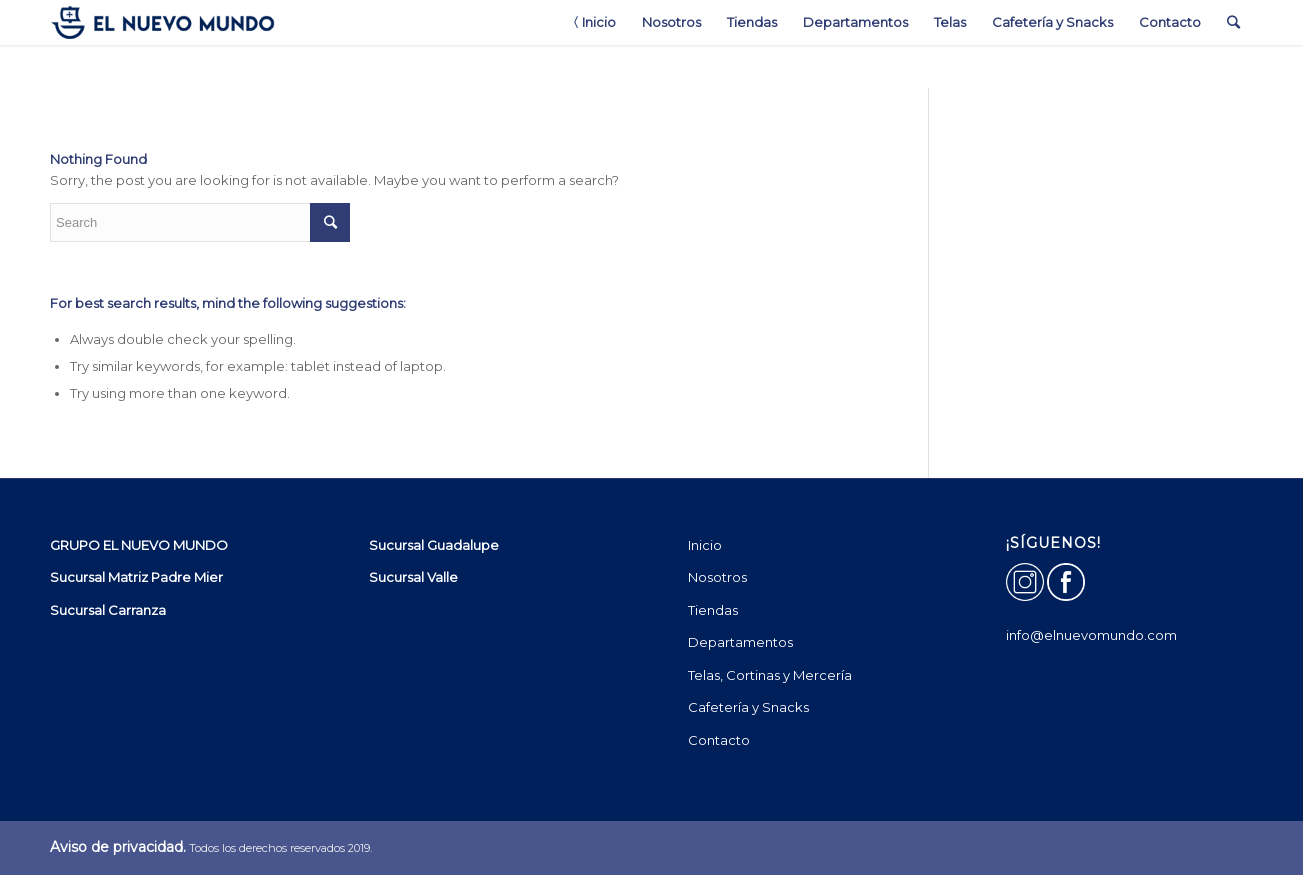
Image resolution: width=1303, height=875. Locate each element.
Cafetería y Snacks (748, 707)
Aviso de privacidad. (118, 847)
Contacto (719, 740)
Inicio (705, 545)
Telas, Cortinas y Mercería (770, 675)
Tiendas (713, 610)
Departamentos (740, 642)
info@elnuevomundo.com (1091, 635)
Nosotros (717, 577)
